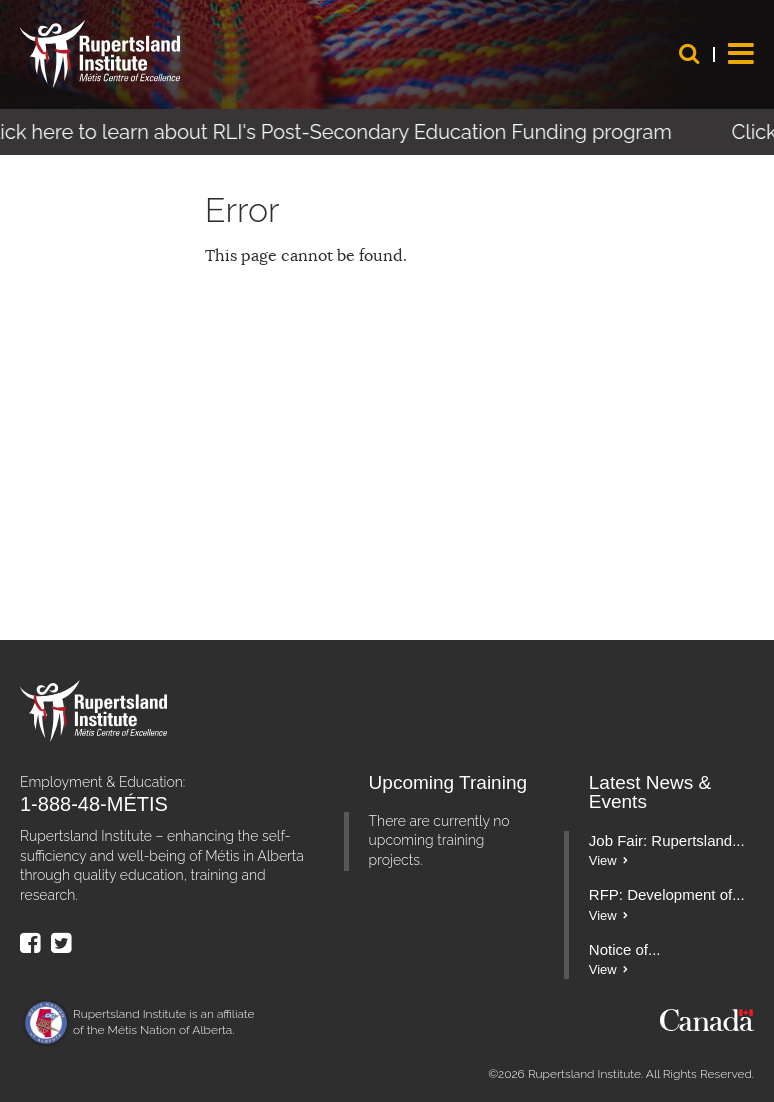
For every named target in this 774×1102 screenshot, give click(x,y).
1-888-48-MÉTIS (94, 804)
